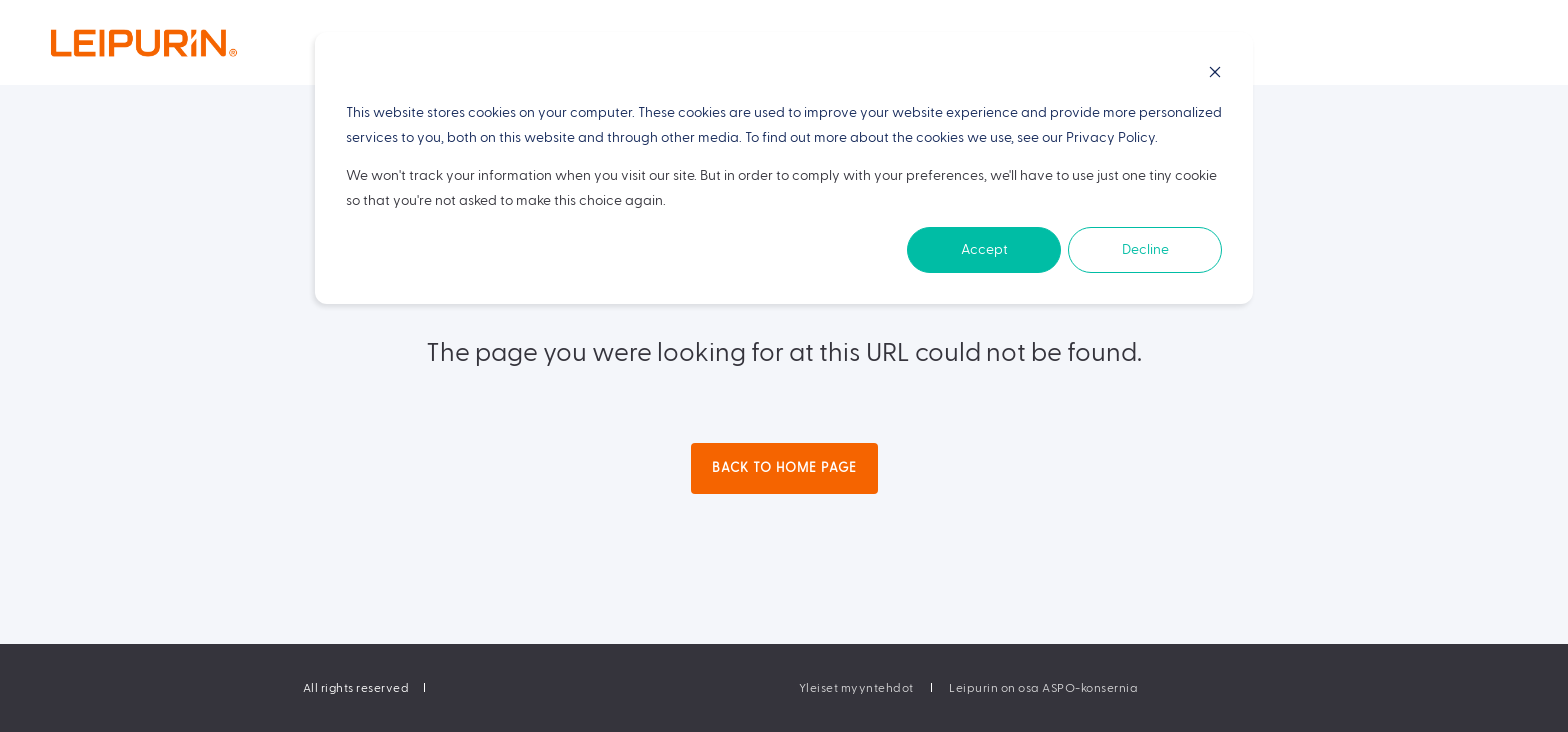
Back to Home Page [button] (784, 468)
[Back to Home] (184, 42)
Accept (984, 250)
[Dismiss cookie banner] (1215, 75)
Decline (1145, 250)
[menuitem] (856, 688)
